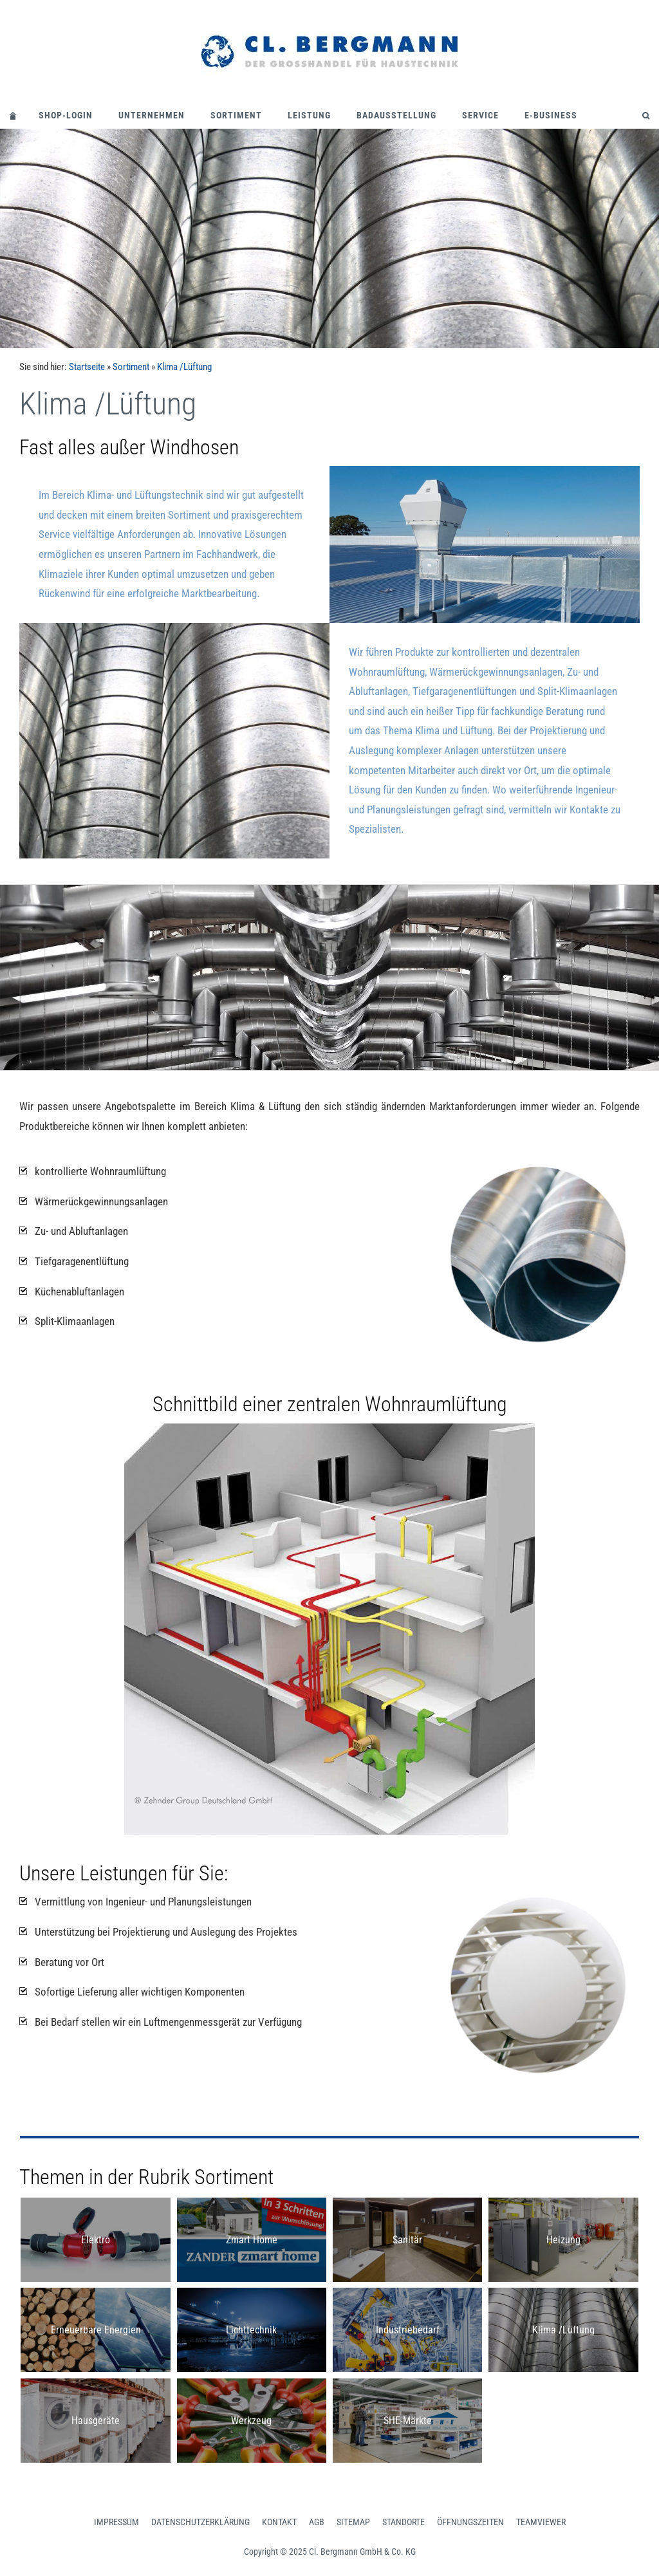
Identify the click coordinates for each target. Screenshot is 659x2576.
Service (480, 115)
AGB (316, 2522)
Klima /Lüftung (184, 367)
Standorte (403, 2522)
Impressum (116, 2522)
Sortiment (236, 115)
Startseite (87, 367)
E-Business (550, 115)
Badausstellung (396, 115)
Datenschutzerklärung (200, 2522)
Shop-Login (66, 115)
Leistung (309, 115)
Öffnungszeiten (470, 2522)
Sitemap (353, 2522)
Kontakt (279, 2522)
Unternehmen (151, 115)
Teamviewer (541, 2522)
